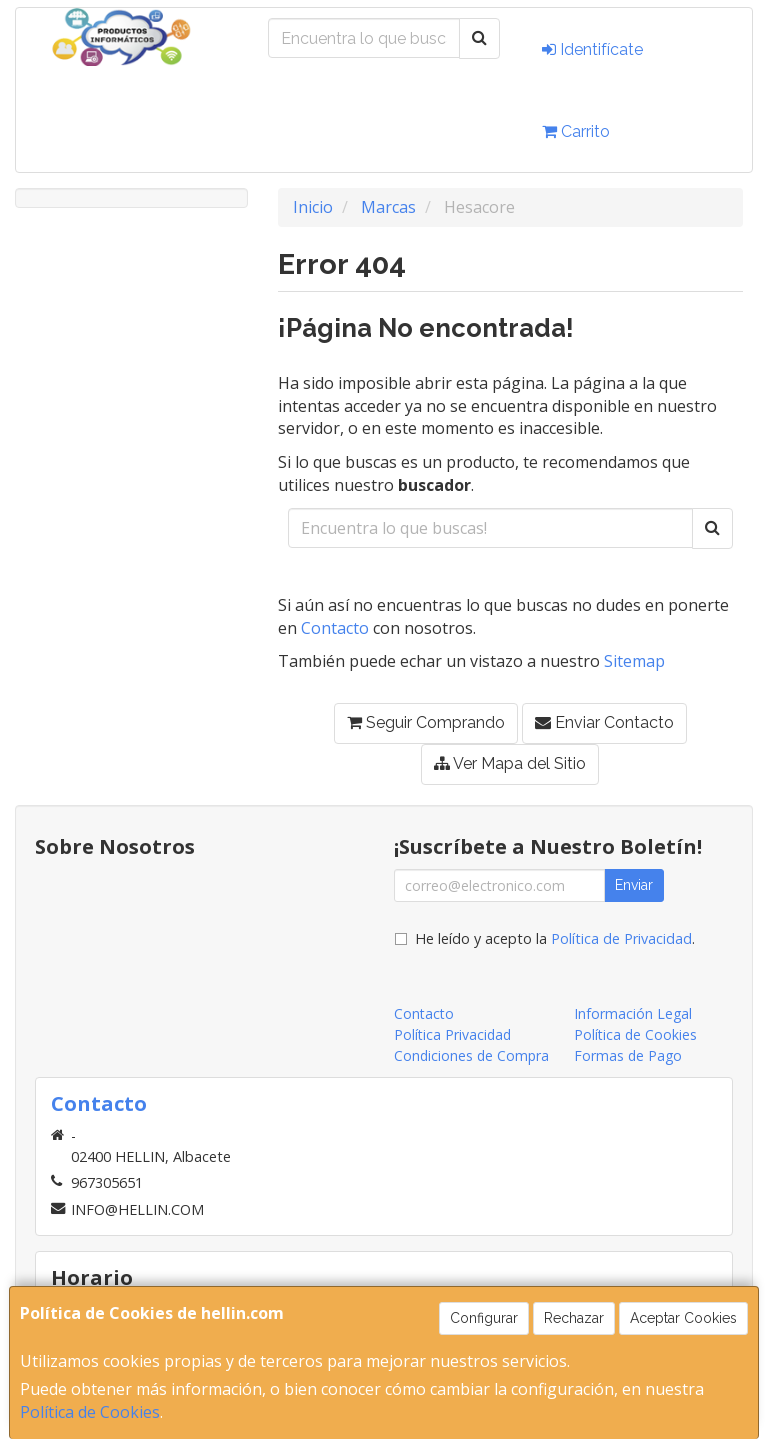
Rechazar (574, 1318)
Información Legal (633, 1013)
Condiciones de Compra (471, 1055)
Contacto (335, 628)
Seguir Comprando (426, 722)
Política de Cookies (90, 1412)
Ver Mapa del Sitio (510, 763)
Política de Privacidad (621, 938)
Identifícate (592, 49)
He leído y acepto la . (555, 938)
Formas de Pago (628, 1055)
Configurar (484, 1318)
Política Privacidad (452, 1034)
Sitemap (634, 661)
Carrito (576, 131)
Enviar (634, 885)
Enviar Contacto (604, 722)
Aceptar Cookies (683, 1318)
